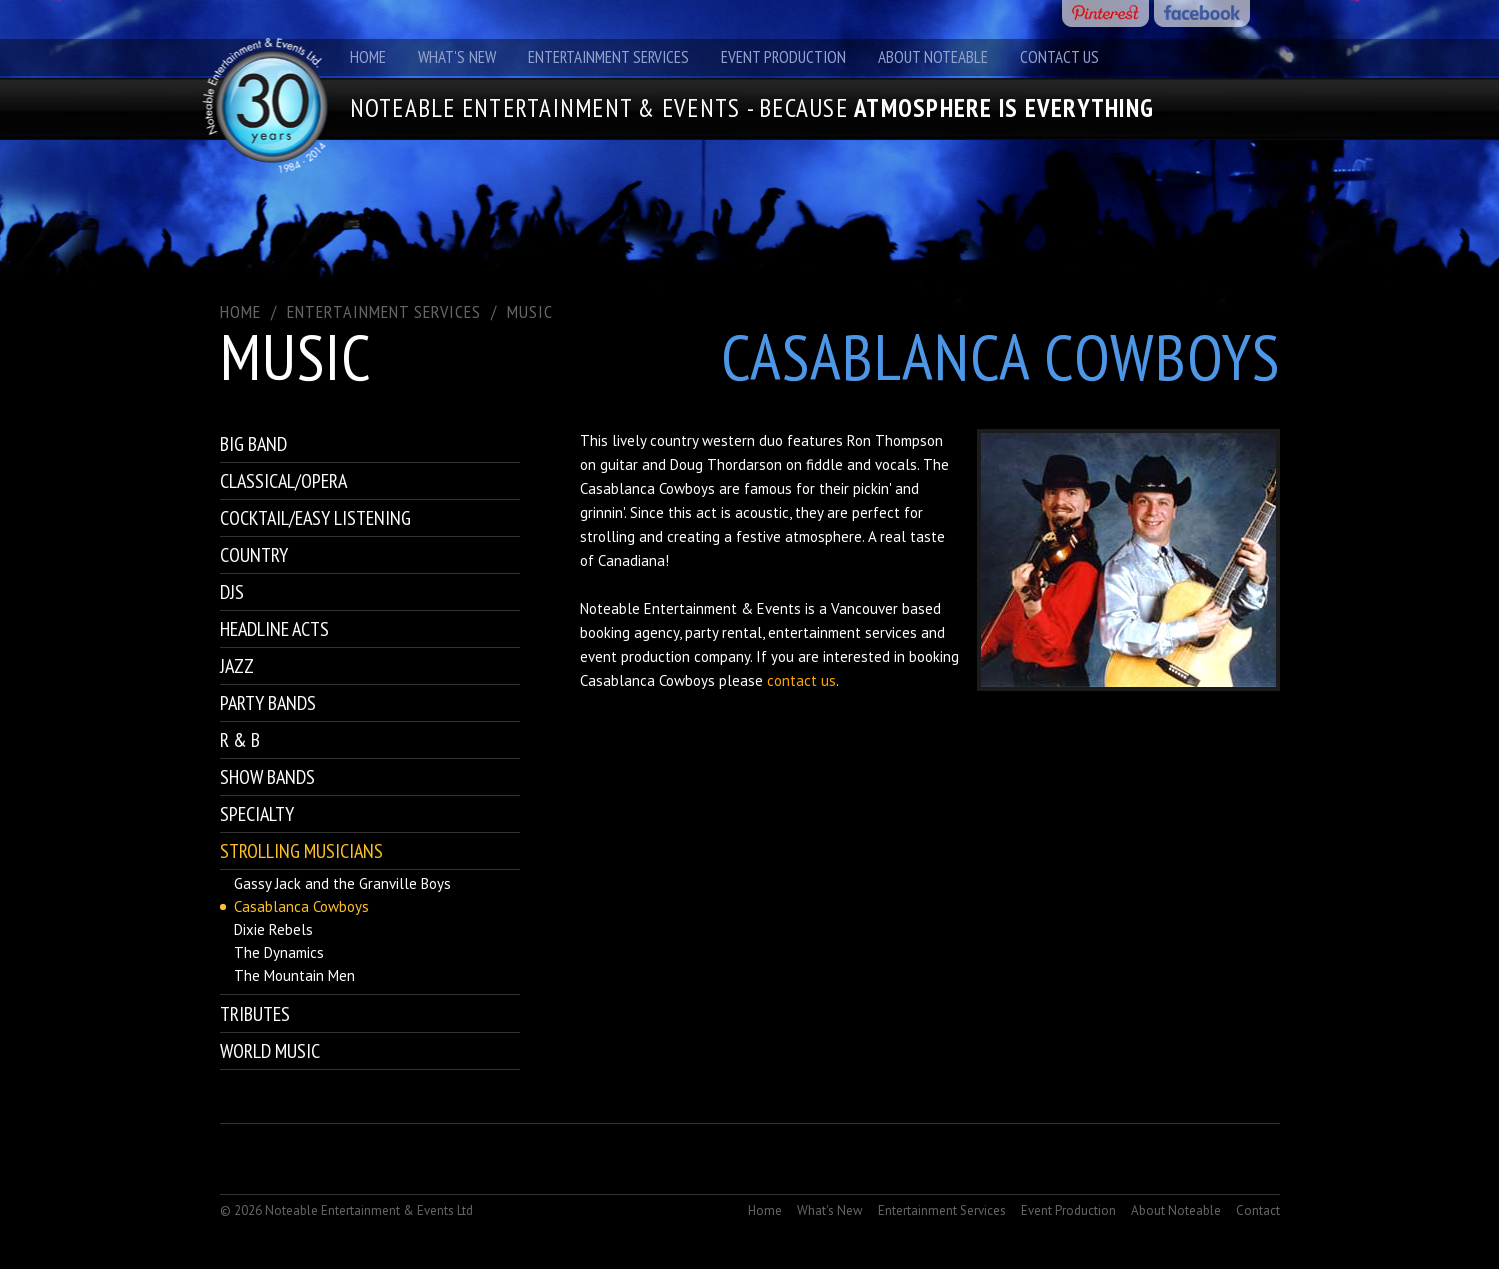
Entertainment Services (608, 57)
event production (635, 656)
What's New (457, 57)
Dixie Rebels (273, 929)
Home (368, 57)
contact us (801, 680)
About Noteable (933, 57)
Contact (1258, 1210)
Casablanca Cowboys (301, 906)
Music (530, 311)
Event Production (783, 57)
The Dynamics (279, 952)
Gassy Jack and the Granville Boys (342, 883)
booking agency (629, 632)
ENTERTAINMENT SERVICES (384, 311)
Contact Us (1059, 57)
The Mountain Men (294, 975)
